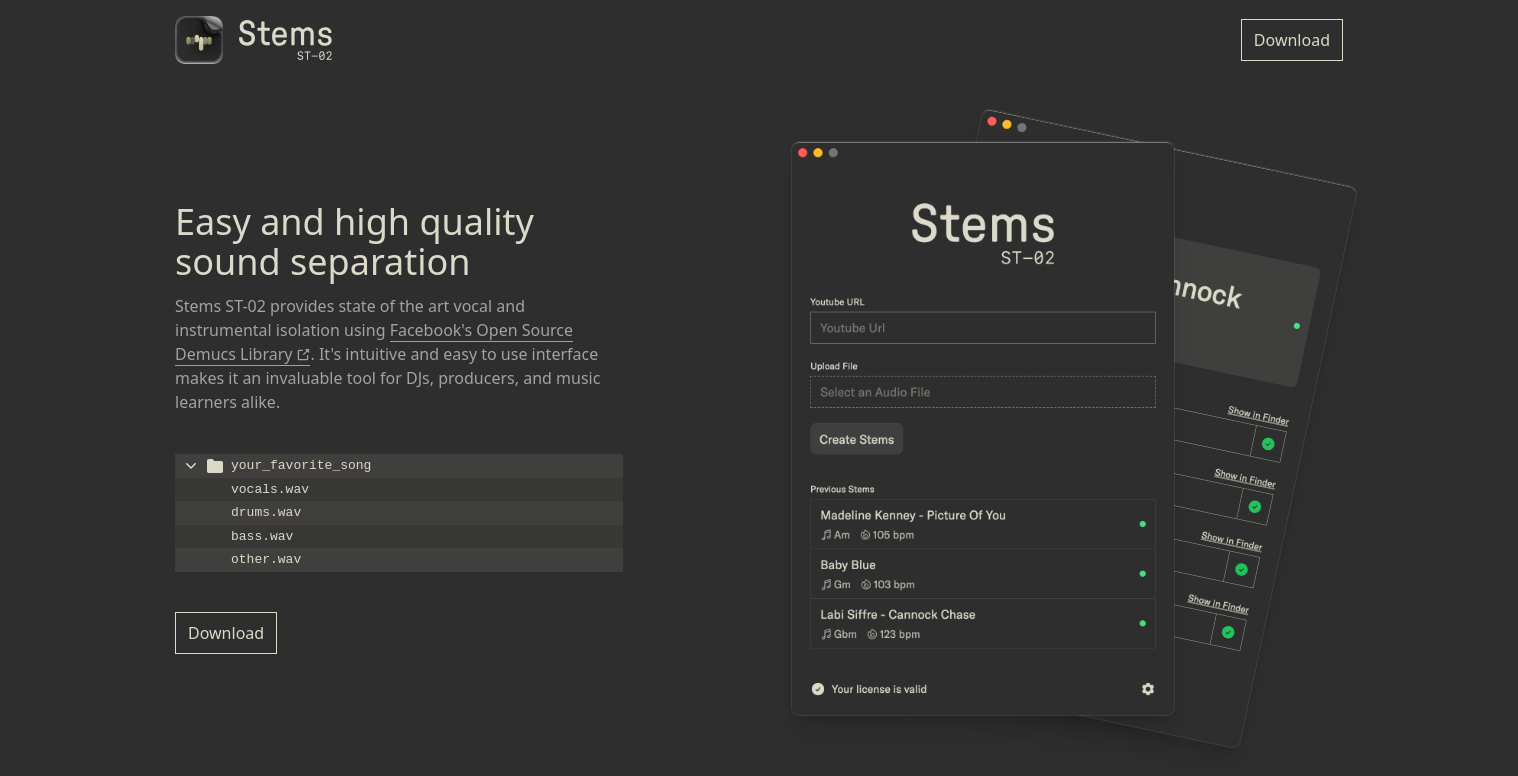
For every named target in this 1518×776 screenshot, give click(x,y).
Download (1292, 40)
